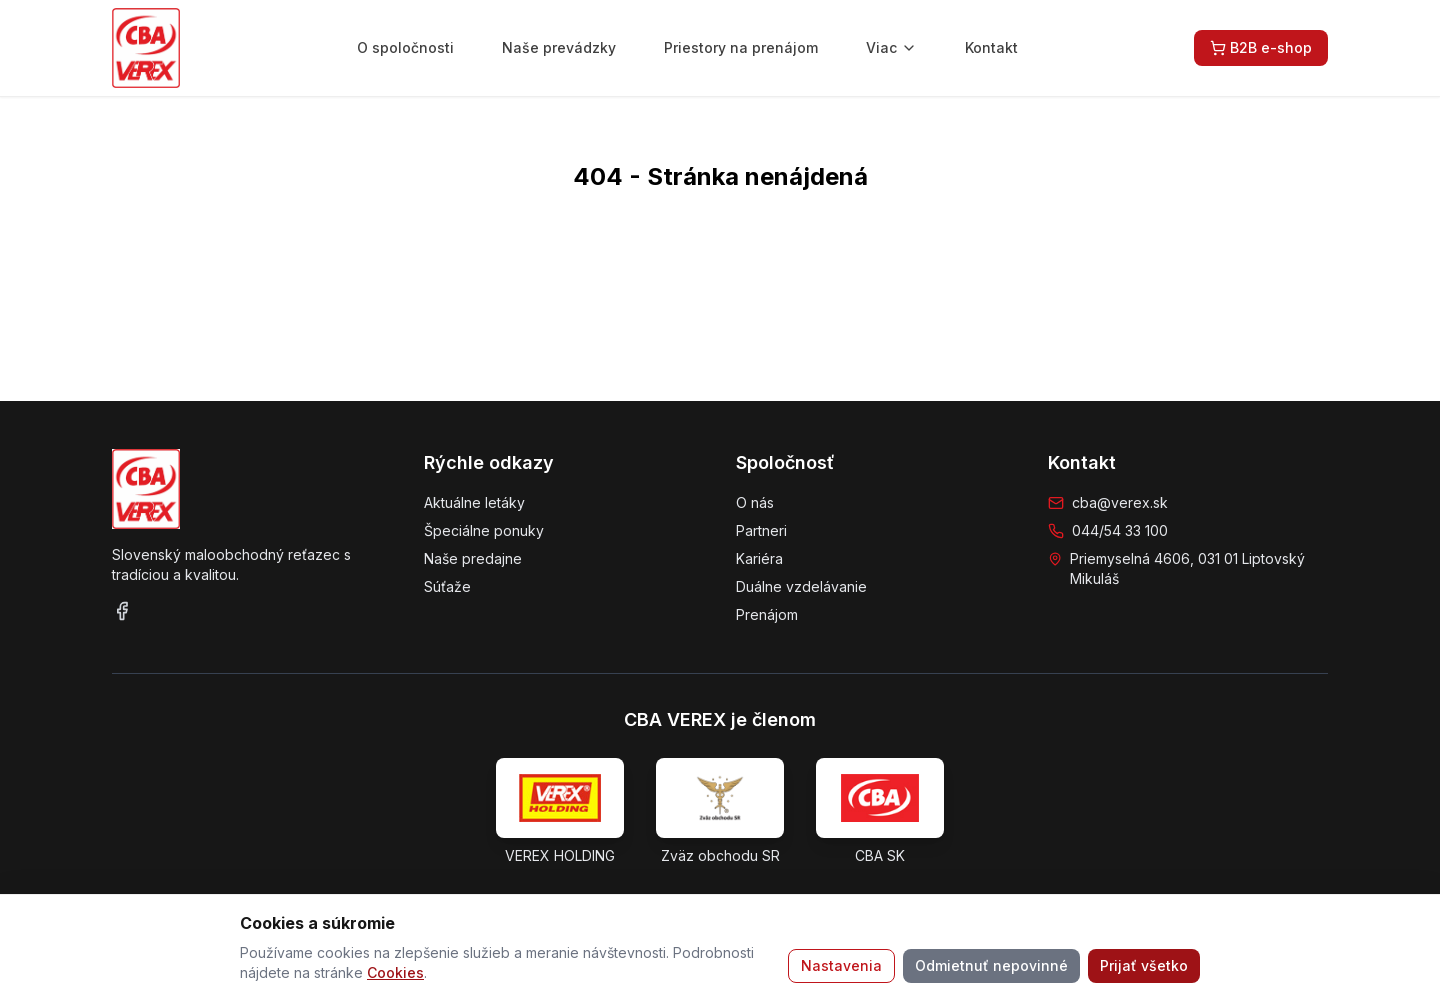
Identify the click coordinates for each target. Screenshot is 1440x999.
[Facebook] (122, 611)
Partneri (761, 530)
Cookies (395, 972)
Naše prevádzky (559, 47)
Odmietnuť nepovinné (991, 965)
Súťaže (447, 586)
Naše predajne (473, 558)
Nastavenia (841, 965)
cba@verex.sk (1120, 502)
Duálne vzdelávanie (801, 586)
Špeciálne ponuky (484, 530)
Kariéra (759, 558)
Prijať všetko (1144, 965)
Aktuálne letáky (474, 502)
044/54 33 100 (1120, 530)
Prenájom (767, 614)
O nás (755, 502)
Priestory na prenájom (741, 47)
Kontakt (991, 47)
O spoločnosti (405, 47)
